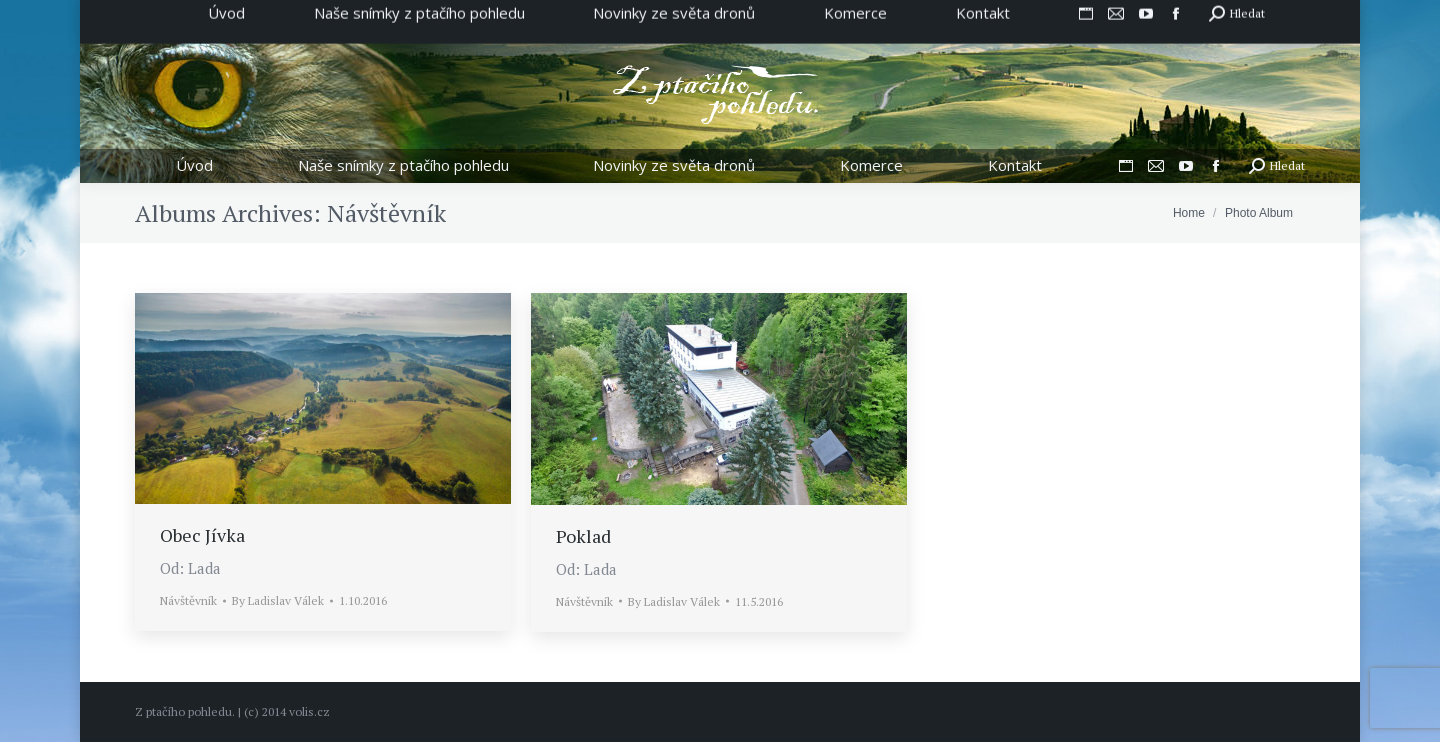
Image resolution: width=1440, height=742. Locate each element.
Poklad (583, 536)
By (278, 600)
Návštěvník (188, 600)
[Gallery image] (323, 398)
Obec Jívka (202, 535)
